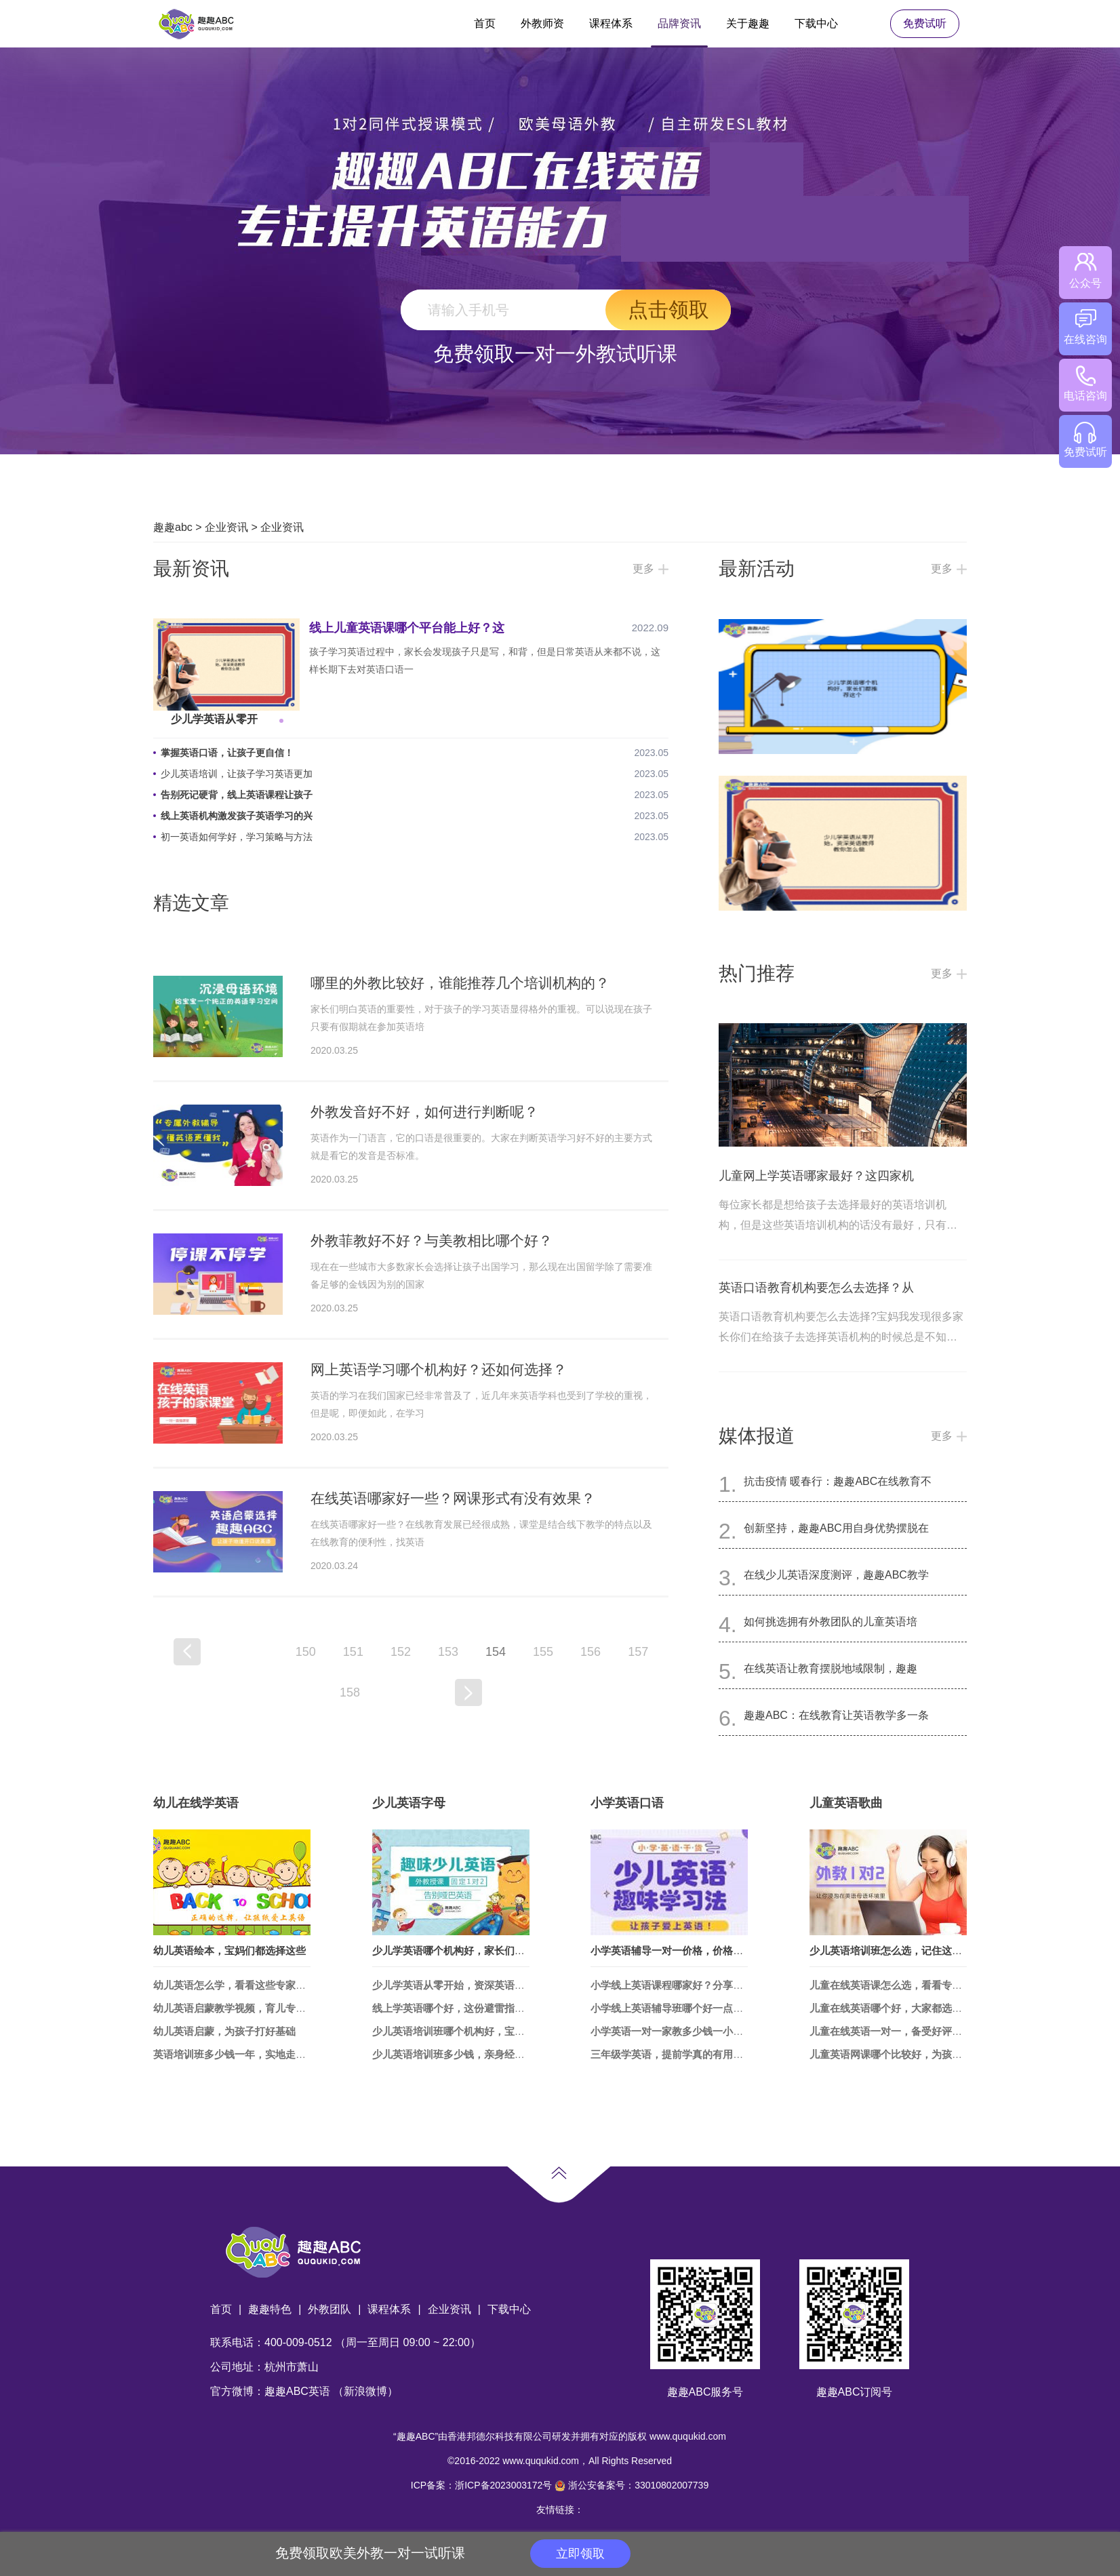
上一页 (187, 1651)
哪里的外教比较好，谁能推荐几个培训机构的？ (460, 983)
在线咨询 (1085, 327)
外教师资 (542, 23)
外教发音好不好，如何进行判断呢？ (424, 1112)
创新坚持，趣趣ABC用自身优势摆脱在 (836, 1528)
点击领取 (668, 309)
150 (306, 1652)
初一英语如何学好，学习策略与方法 (237, 836)
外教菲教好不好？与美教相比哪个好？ (432, 1240)
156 (590, 1652)
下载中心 (816, 23)
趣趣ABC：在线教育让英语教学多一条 (836, 1715)
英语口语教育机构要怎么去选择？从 (816, 1287)
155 (543, 1652)
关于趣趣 (747, 23)
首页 (485, 23)
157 (638, 1652)
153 (448, 1652)
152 (401, 1652)
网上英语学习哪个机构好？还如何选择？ (439, 1369)
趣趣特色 (270, 2309)
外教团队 (329, 2309)
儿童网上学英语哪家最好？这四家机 (816, 1176)
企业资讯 (226, 527)
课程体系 (611, 23)
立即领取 (580, 2553)
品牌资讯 (679, 23)
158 (350, 1692)
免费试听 (924, 23)
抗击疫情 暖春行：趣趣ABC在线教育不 (838, 1481)
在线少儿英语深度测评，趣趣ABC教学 (836, 1575)
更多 (643, 568)
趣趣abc (173, 527)
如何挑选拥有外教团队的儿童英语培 (830, 1621)
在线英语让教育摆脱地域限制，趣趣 (830, 1668)
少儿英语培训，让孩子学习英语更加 (237, 773)
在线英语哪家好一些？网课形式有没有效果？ (453, 1498)
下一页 (468, 1692)
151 (353, 1652)
